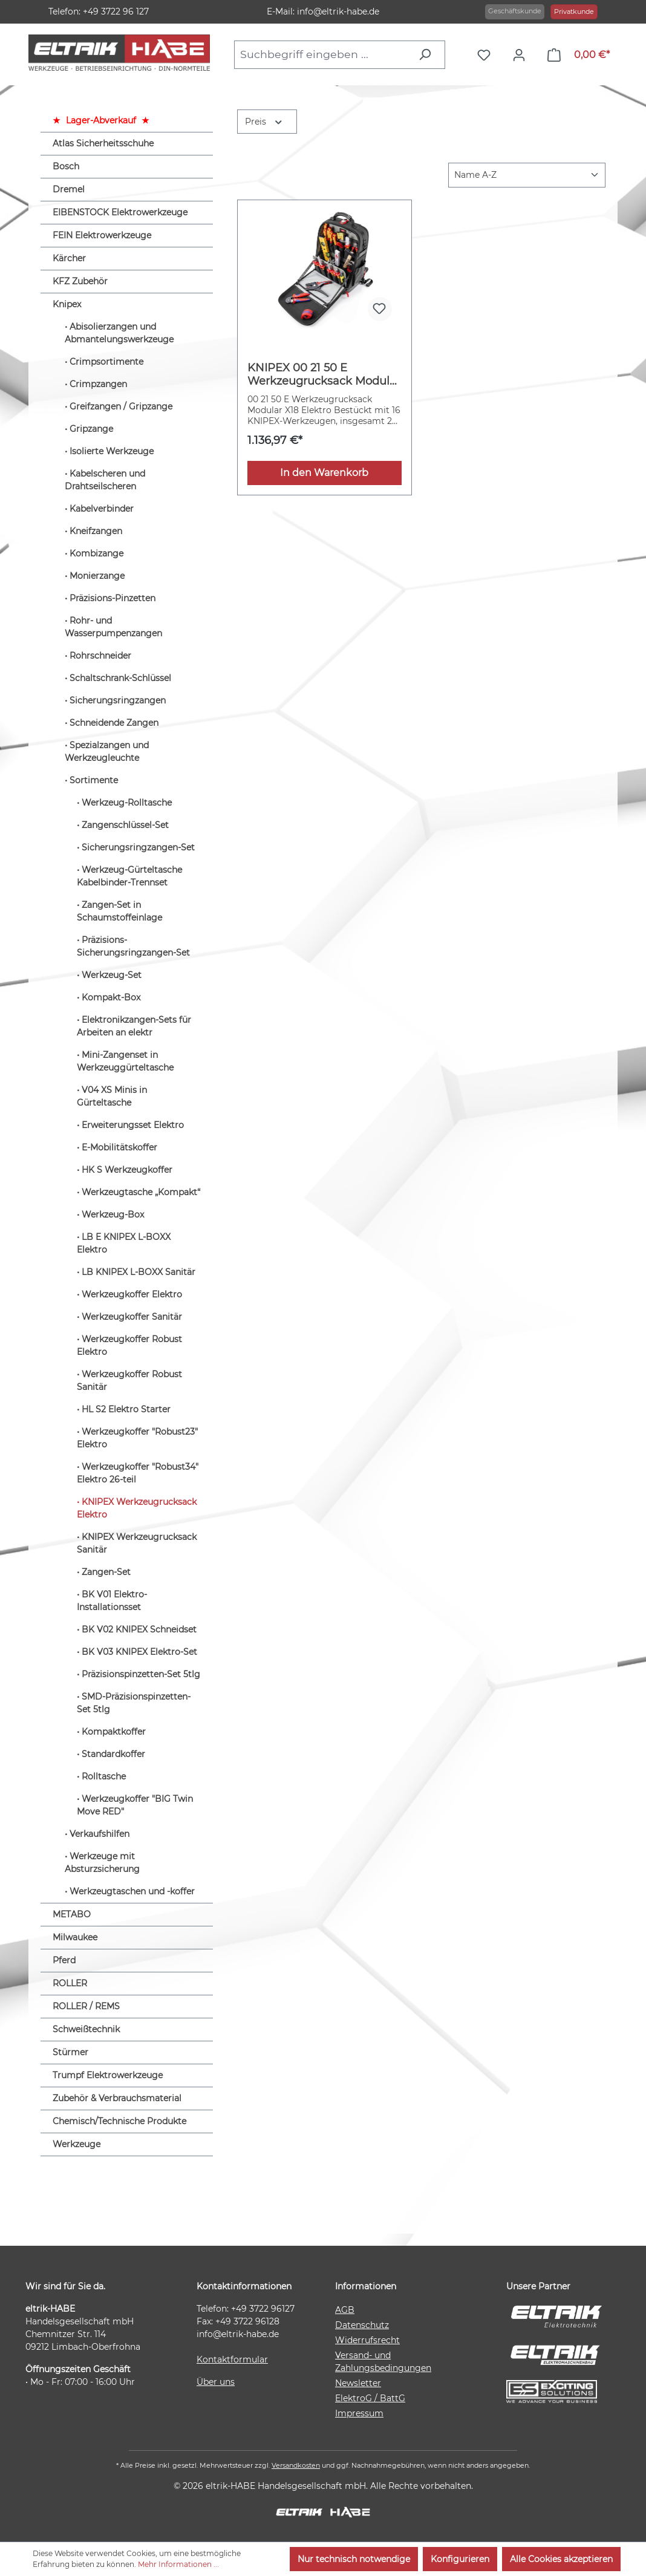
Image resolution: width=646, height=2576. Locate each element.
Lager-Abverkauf (101, 120)
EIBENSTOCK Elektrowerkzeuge (120, 212)
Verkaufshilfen (99, 1833)
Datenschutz (362, 2325)
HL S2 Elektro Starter (126, 1409)
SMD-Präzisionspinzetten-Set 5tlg (134, 1703)
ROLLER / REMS (86, 2006)
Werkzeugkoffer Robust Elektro (129, 1345)
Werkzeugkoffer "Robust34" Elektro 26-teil (137, 1473)
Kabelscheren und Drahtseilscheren (105, 480)
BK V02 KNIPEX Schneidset (139, 1629)
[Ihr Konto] (522, 55)
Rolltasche (104, 1776)
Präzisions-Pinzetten (112, 598)
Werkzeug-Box (113, 1214)
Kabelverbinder (102, 508)
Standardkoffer (113, 1754)
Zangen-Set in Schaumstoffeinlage (119, 911)
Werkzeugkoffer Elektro (132, 1294)
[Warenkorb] (579, 55)
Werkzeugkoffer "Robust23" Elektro (137, 1438)
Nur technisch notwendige (354, 2559)
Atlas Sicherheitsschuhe (103, 143)
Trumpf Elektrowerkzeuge (108, 2075)
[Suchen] (428, 54)
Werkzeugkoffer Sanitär (132, 1316)
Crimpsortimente (106, 361)
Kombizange (96, 553)
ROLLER (70, 1983)
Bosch (66, 166)
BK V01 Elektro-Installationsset (112, 1600)
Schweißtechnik (86, 2029)
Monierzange (97, 575)
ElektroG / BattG (370, 2398)
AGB (344, 2309)
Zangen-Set (106, 1572)
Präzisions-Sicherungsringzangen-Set (133, 946)
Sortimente (94, 780)
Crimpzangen (98, 384)
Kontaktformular (232, 2359)
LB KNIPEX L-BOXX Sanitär (138, 1272)
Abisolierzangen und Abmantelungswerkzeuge (119, 333)
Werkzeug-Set (112, 975)
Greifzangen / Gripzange (121, 406)
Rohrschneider (100, 655)
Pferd (64, 1960)
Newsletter (358, 2383)
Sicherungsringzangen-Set (138, 847)
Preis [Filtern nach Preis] (264, 120)
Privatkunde (574, 11)
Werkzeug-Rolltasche (127, 802)
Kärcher (69, 258)
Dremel (69, 189)
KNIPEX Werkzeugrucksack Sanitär (137, 1543)
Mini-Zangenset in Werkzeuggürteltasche (125, 1061)
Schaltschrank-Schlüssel (120, 678)
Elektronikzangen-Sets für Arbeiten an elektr (134, 1026)
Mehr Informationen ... (178, 2564)
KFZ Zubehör (80, 281)
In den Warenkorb (324, 472)
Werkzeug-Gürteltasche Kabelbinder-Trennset (129, 876)
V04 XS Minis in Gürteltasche (112, 1096)
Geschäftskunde (514, 11)
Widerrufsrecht (367, 2340)
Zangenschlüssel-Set (125, 825)
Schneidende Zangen (114, 722)
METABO (72, 1914)
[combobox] (323, 54)
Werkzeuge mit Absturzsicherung (102, 1862)
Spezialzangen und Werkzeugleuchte (107, 751)
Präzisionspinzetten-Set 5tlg (141, 1674)
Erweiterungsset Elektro (133, 1125)
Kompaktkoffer (114, 1731)
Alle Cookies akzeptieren (561, 2559)
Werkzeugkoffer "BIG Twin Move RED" (135, 1805)
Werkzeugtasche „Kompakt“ (141, 1192)
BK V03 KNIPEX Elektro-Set (139, 1651)
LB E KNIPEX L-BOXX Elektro (124, 1243)
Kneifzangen (96, 531)
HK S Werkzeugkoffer (127, 1169)
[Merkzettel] (486, 55)
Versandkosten (296, 2465)
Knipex (67, 304)
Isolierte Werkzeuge (112, 451)
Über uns (216, 2381)
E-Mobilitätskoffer (119, 1147)
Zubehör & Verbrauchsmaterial (117, 2098)
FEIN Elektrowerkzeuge (102, 235)
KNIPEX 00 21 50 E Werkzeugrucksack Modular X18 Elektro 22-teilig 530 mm (323, 374)
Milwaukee (75, 1937)
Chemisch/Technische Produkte (119, 2121)
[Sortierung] (526, 175)
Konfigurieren (460, 2559)
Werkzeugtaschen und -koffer (132, 1891)
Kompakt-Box (111, 997)
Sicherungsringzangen (118, 700)
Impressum (359, 2413)
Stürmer (70, 2052)
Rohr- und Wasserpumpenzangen (113, 627)
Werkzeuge (76, 2144)
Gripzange (91, 428)
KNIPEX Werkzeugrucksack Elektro (137, 1508)
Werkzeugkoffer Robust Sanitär (129, 1380)
